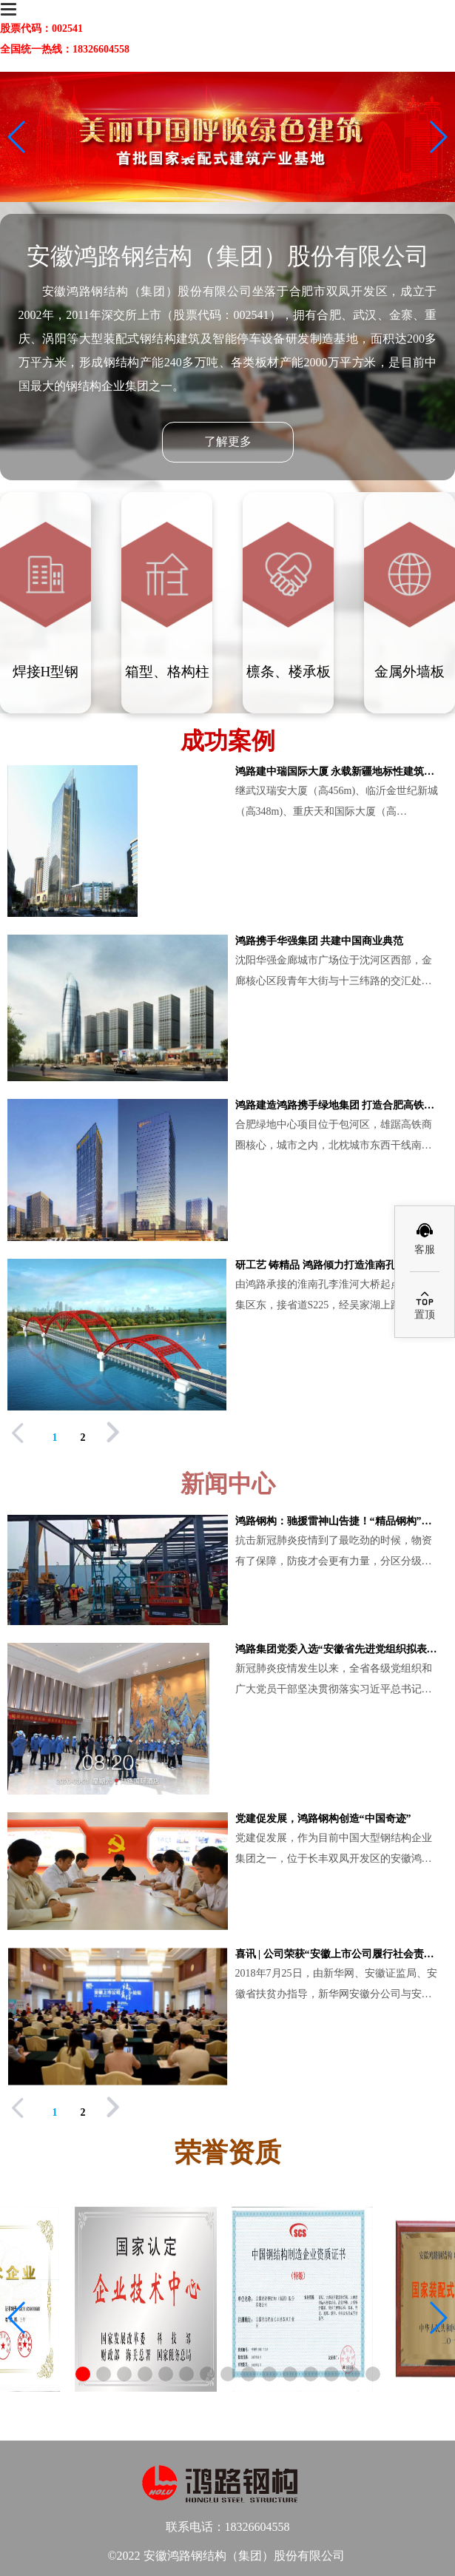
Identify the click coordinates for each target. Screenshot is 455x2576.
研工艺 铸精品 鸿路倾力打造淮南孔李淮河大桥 (337, 1265)
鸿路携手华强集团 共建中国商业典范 (319, 940)
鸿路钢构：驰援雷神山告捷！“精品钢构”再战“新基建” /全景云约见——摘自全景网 (337, 1521)
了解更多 (228, 441)
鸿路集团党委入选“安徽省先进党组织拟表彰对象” (337, 1649)
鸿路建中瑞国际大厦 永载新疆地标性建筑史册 (337, 771)
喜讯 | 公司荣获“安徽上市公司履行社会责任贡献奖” (337, 1954)
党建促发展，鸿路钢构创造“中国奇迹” (323, 1818)
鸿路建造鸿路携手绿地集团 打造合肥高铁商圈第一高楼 (337, 1105)
